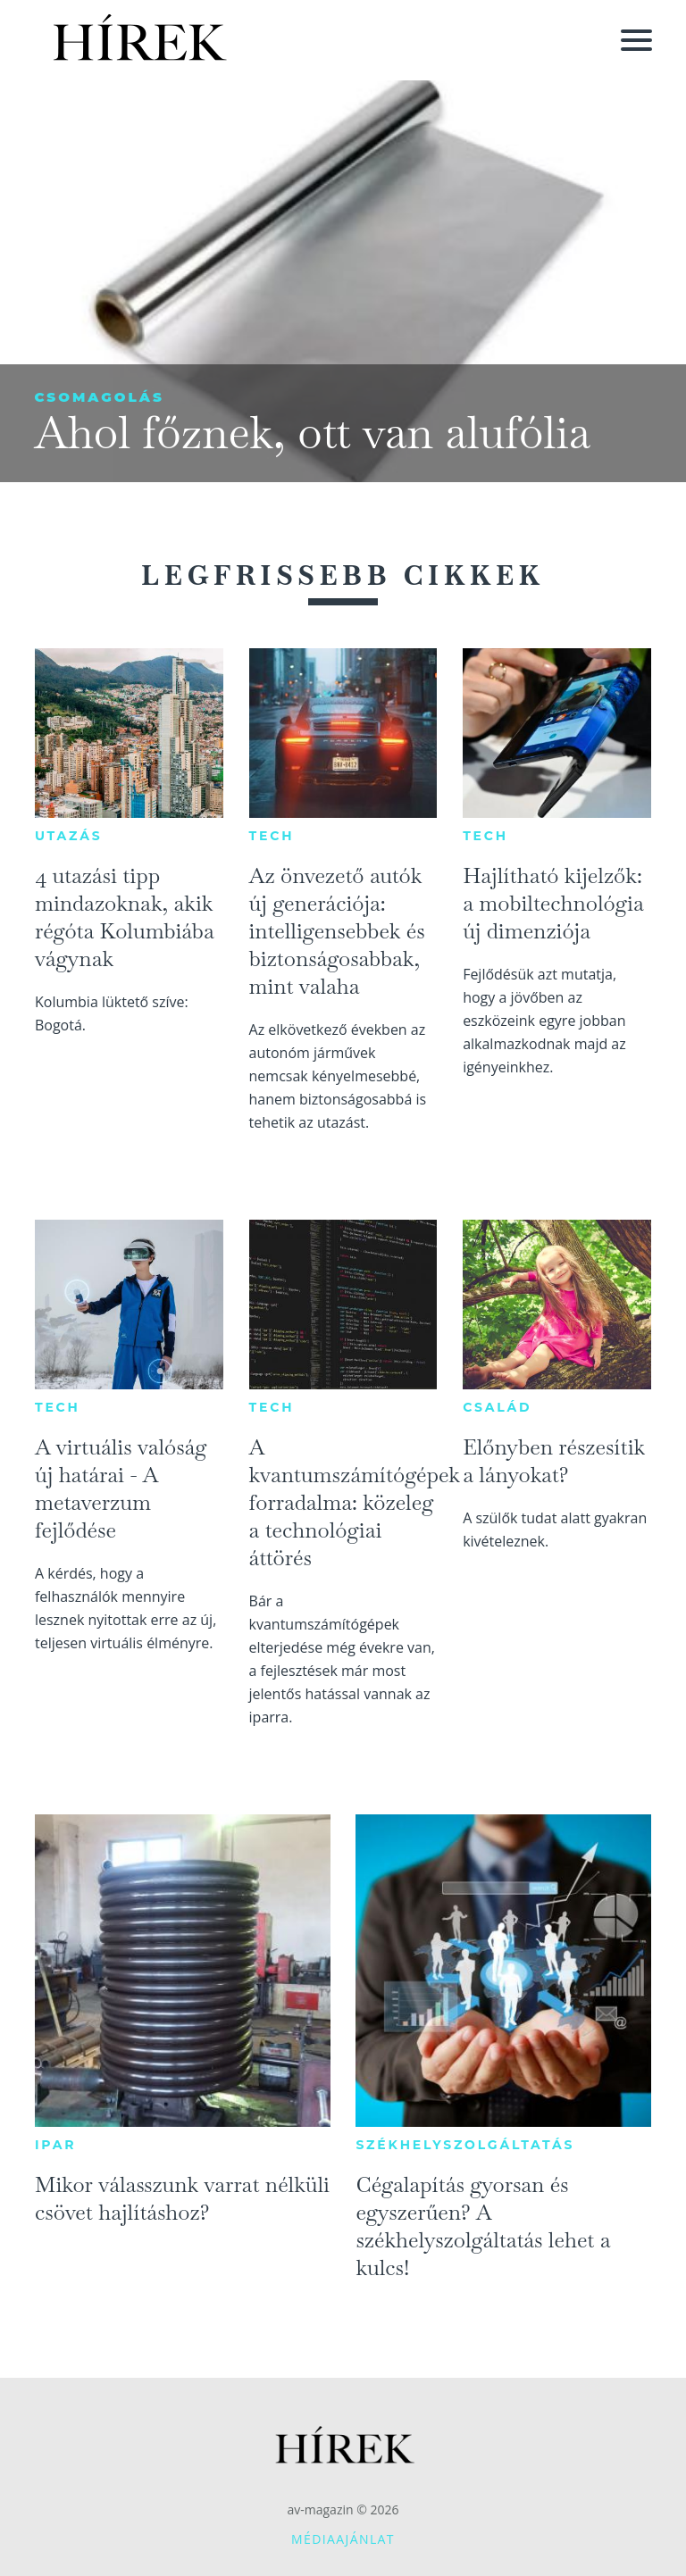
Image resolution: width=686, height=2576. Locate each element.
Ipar (55, 2145)
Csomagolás (98, 396)
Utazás (69, 836)
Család (497, 1407)
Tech (272, 836)
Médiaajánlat (343, 2538)
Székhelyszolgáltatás (465, 2145)
